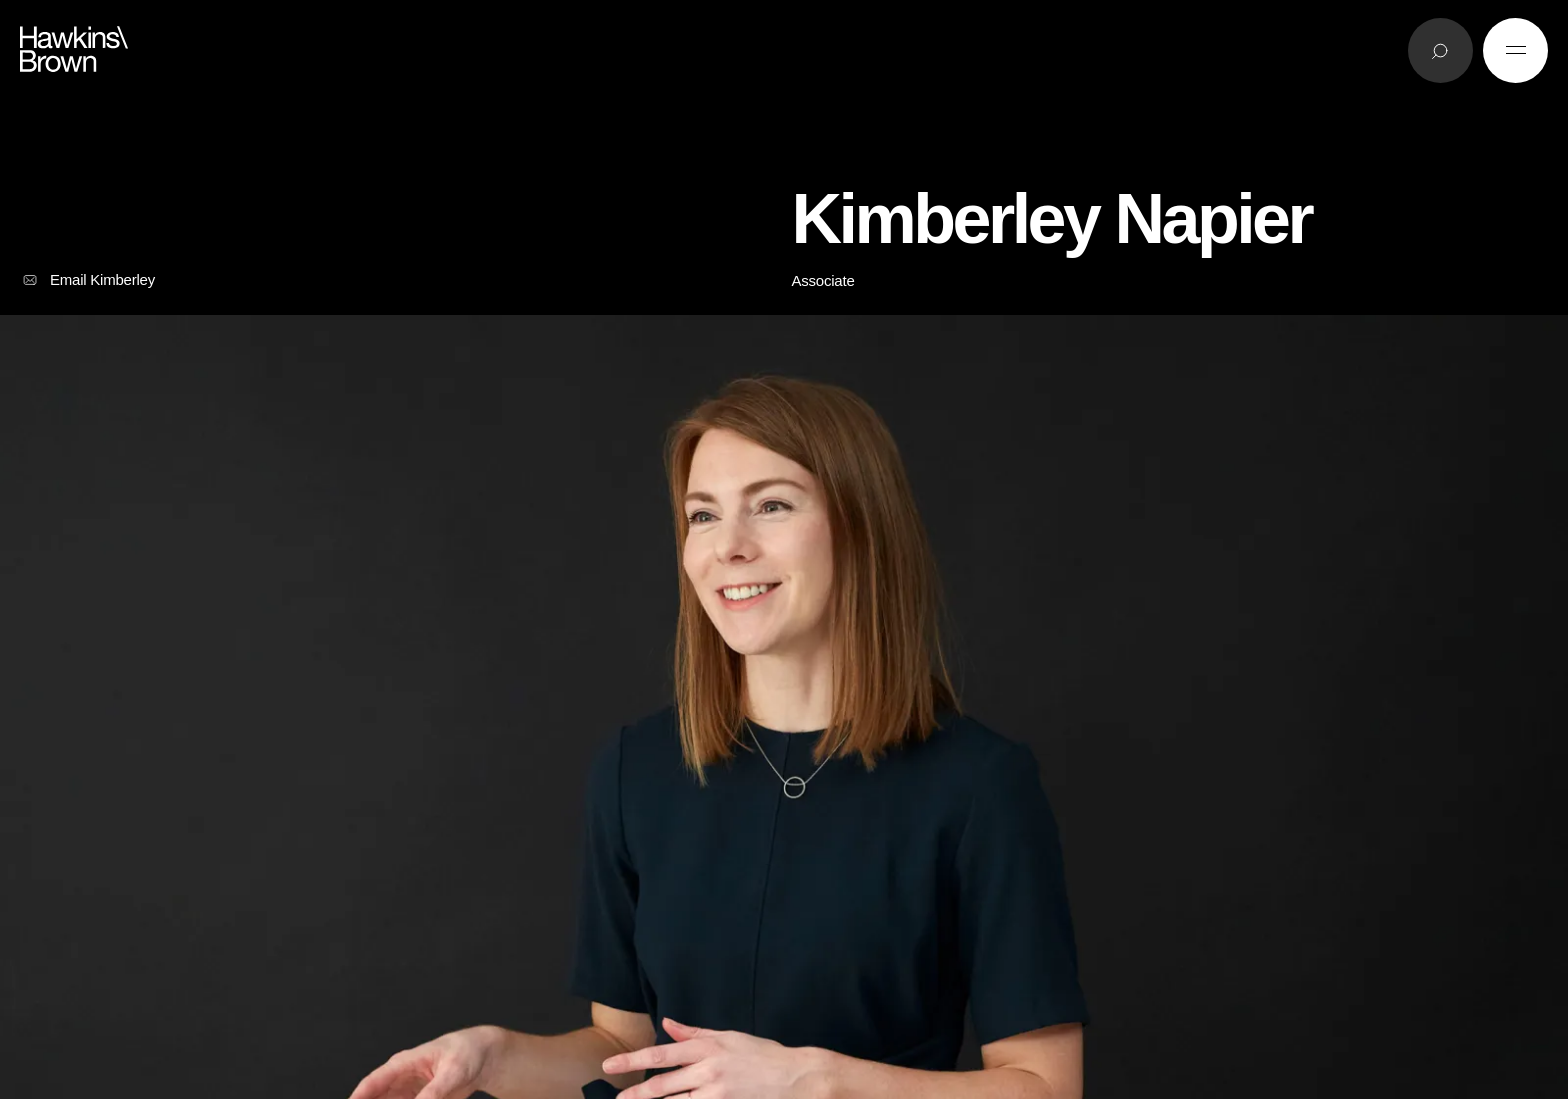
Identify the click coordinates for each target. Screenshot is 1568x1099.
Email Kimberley (87, 280)
